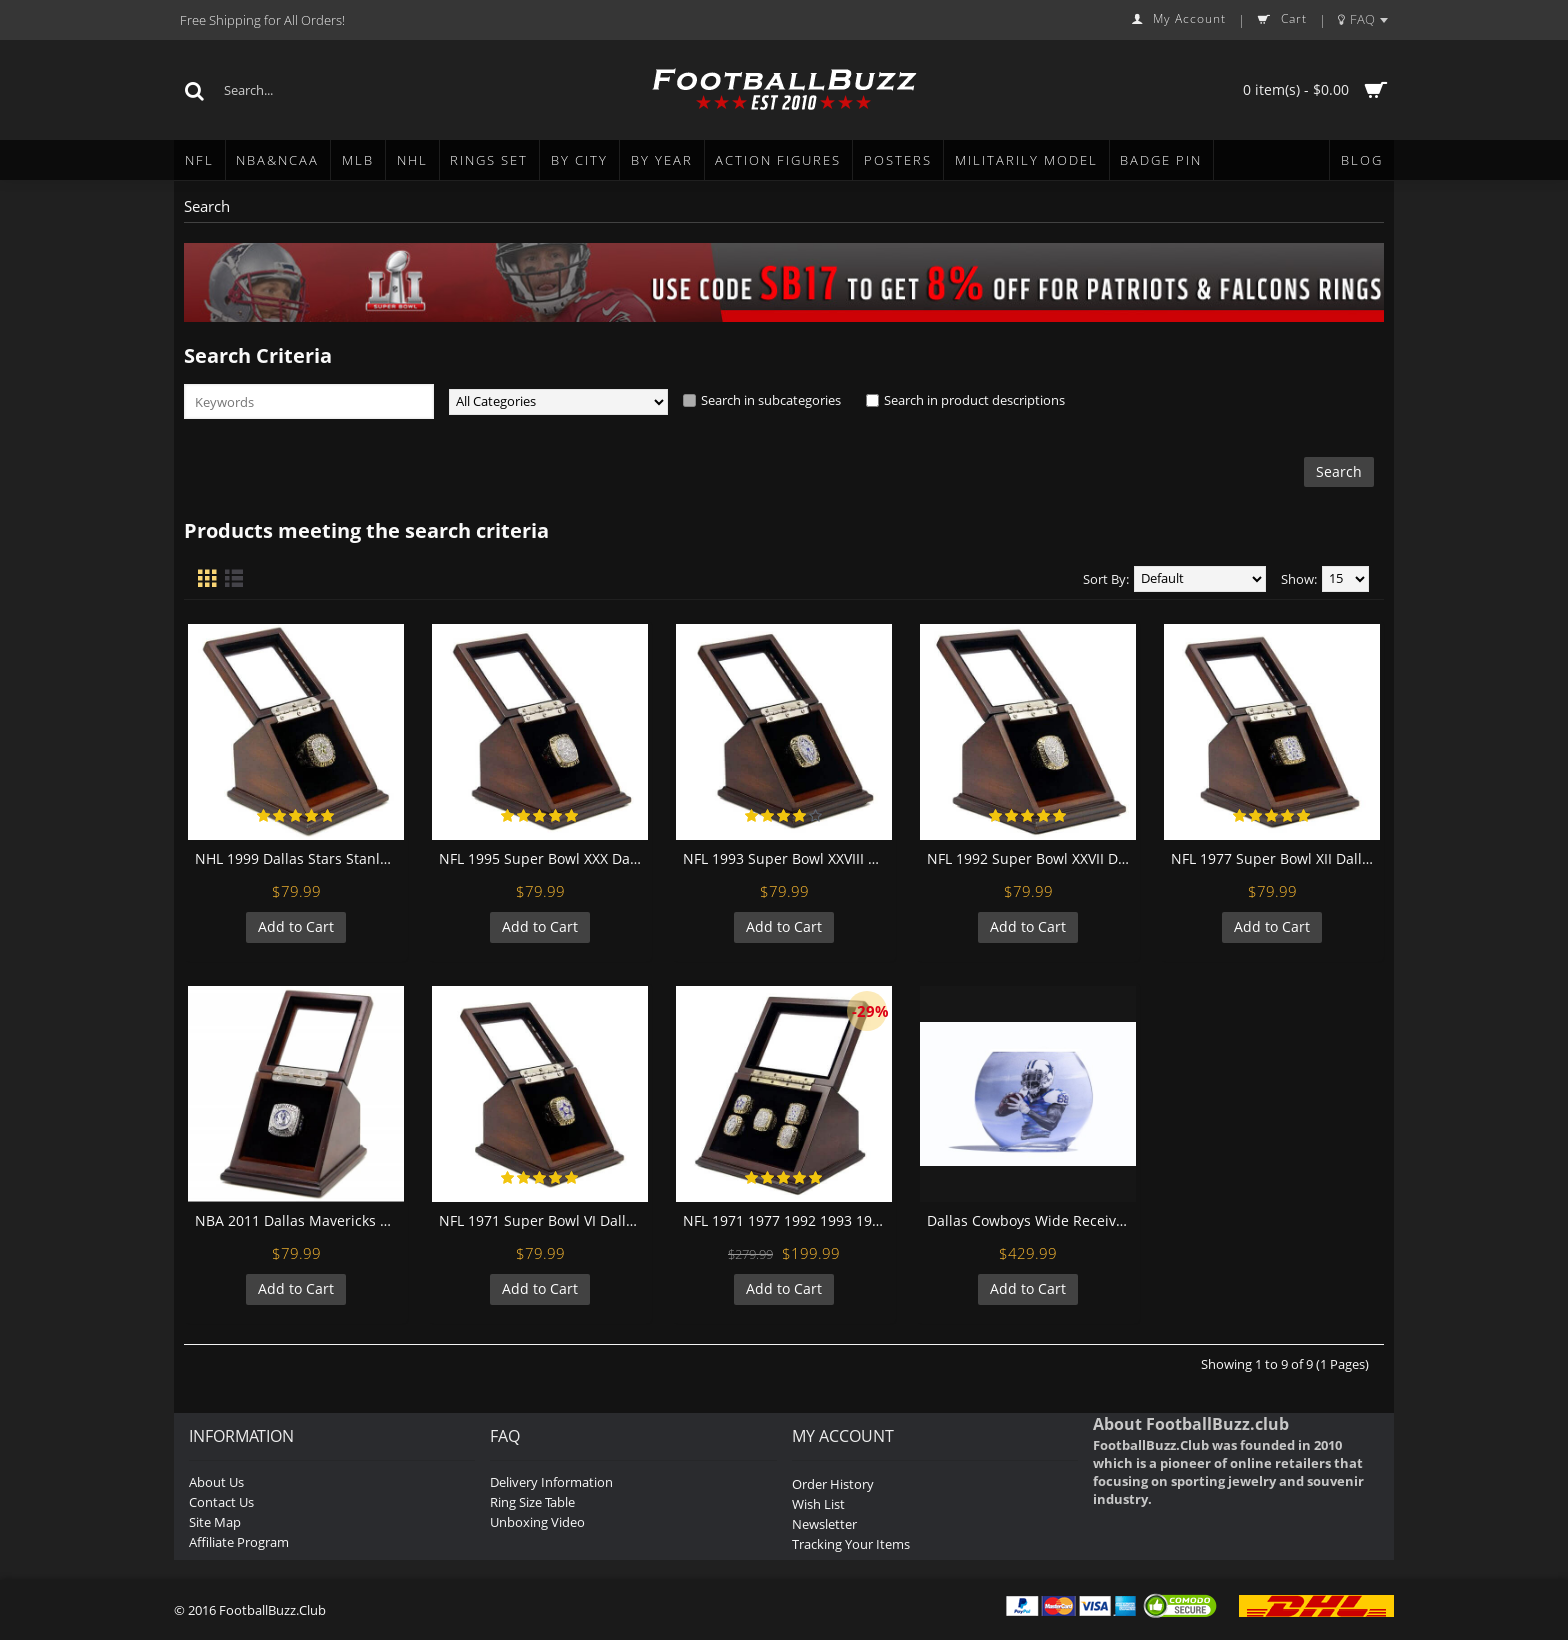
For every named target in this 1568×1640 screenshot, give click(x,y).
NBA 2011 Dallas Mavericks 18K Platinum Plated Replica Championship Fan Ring (299, 1220)
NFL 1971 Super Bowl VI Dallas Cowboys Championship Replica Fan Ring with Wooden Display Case (543, 1220)
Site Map (215, 1522)
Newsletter (824, 1524)
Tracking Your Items (851, 1544)
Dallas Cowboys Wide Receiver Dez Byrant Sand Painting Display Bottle (1031, 1220)
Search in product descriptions (974, 400)
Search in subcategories (771, 400)
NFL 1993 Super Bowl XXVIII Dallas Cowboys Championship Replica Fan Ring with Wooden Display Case (787, 858)
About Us (216, 1482)
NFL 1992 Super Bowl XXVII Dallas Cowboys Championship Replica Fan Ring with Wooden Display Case (1031, 858)
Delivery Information (551, 1482)
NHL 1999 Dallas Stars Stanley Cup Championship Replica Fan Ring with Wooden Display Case (299, 858)
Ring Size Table (532, 1502)
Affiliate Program (239, 1542)
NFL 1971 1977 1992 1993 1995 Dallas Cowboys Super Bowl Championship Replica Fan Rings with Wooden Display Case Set (787, 1220)
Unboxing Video (537, 1522)
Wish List (818, 1504)
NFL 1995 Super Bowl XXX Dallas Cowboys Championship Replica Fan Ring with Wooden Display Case (543, 858)
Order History (833, 1484)
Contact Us (221, 1502)
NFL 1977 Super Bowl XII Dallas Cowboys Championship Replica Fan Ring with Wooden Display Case (1275, 858)
